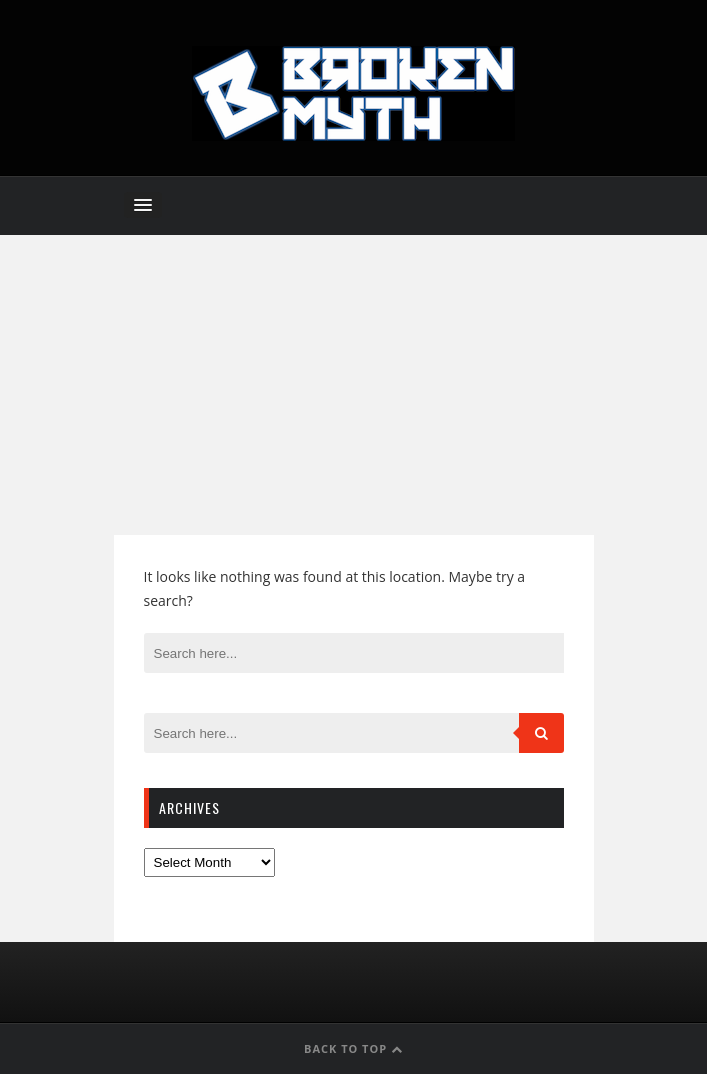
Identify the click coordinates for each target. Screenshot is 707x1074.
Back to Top (353, 1048)
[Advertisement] (353, 385)
